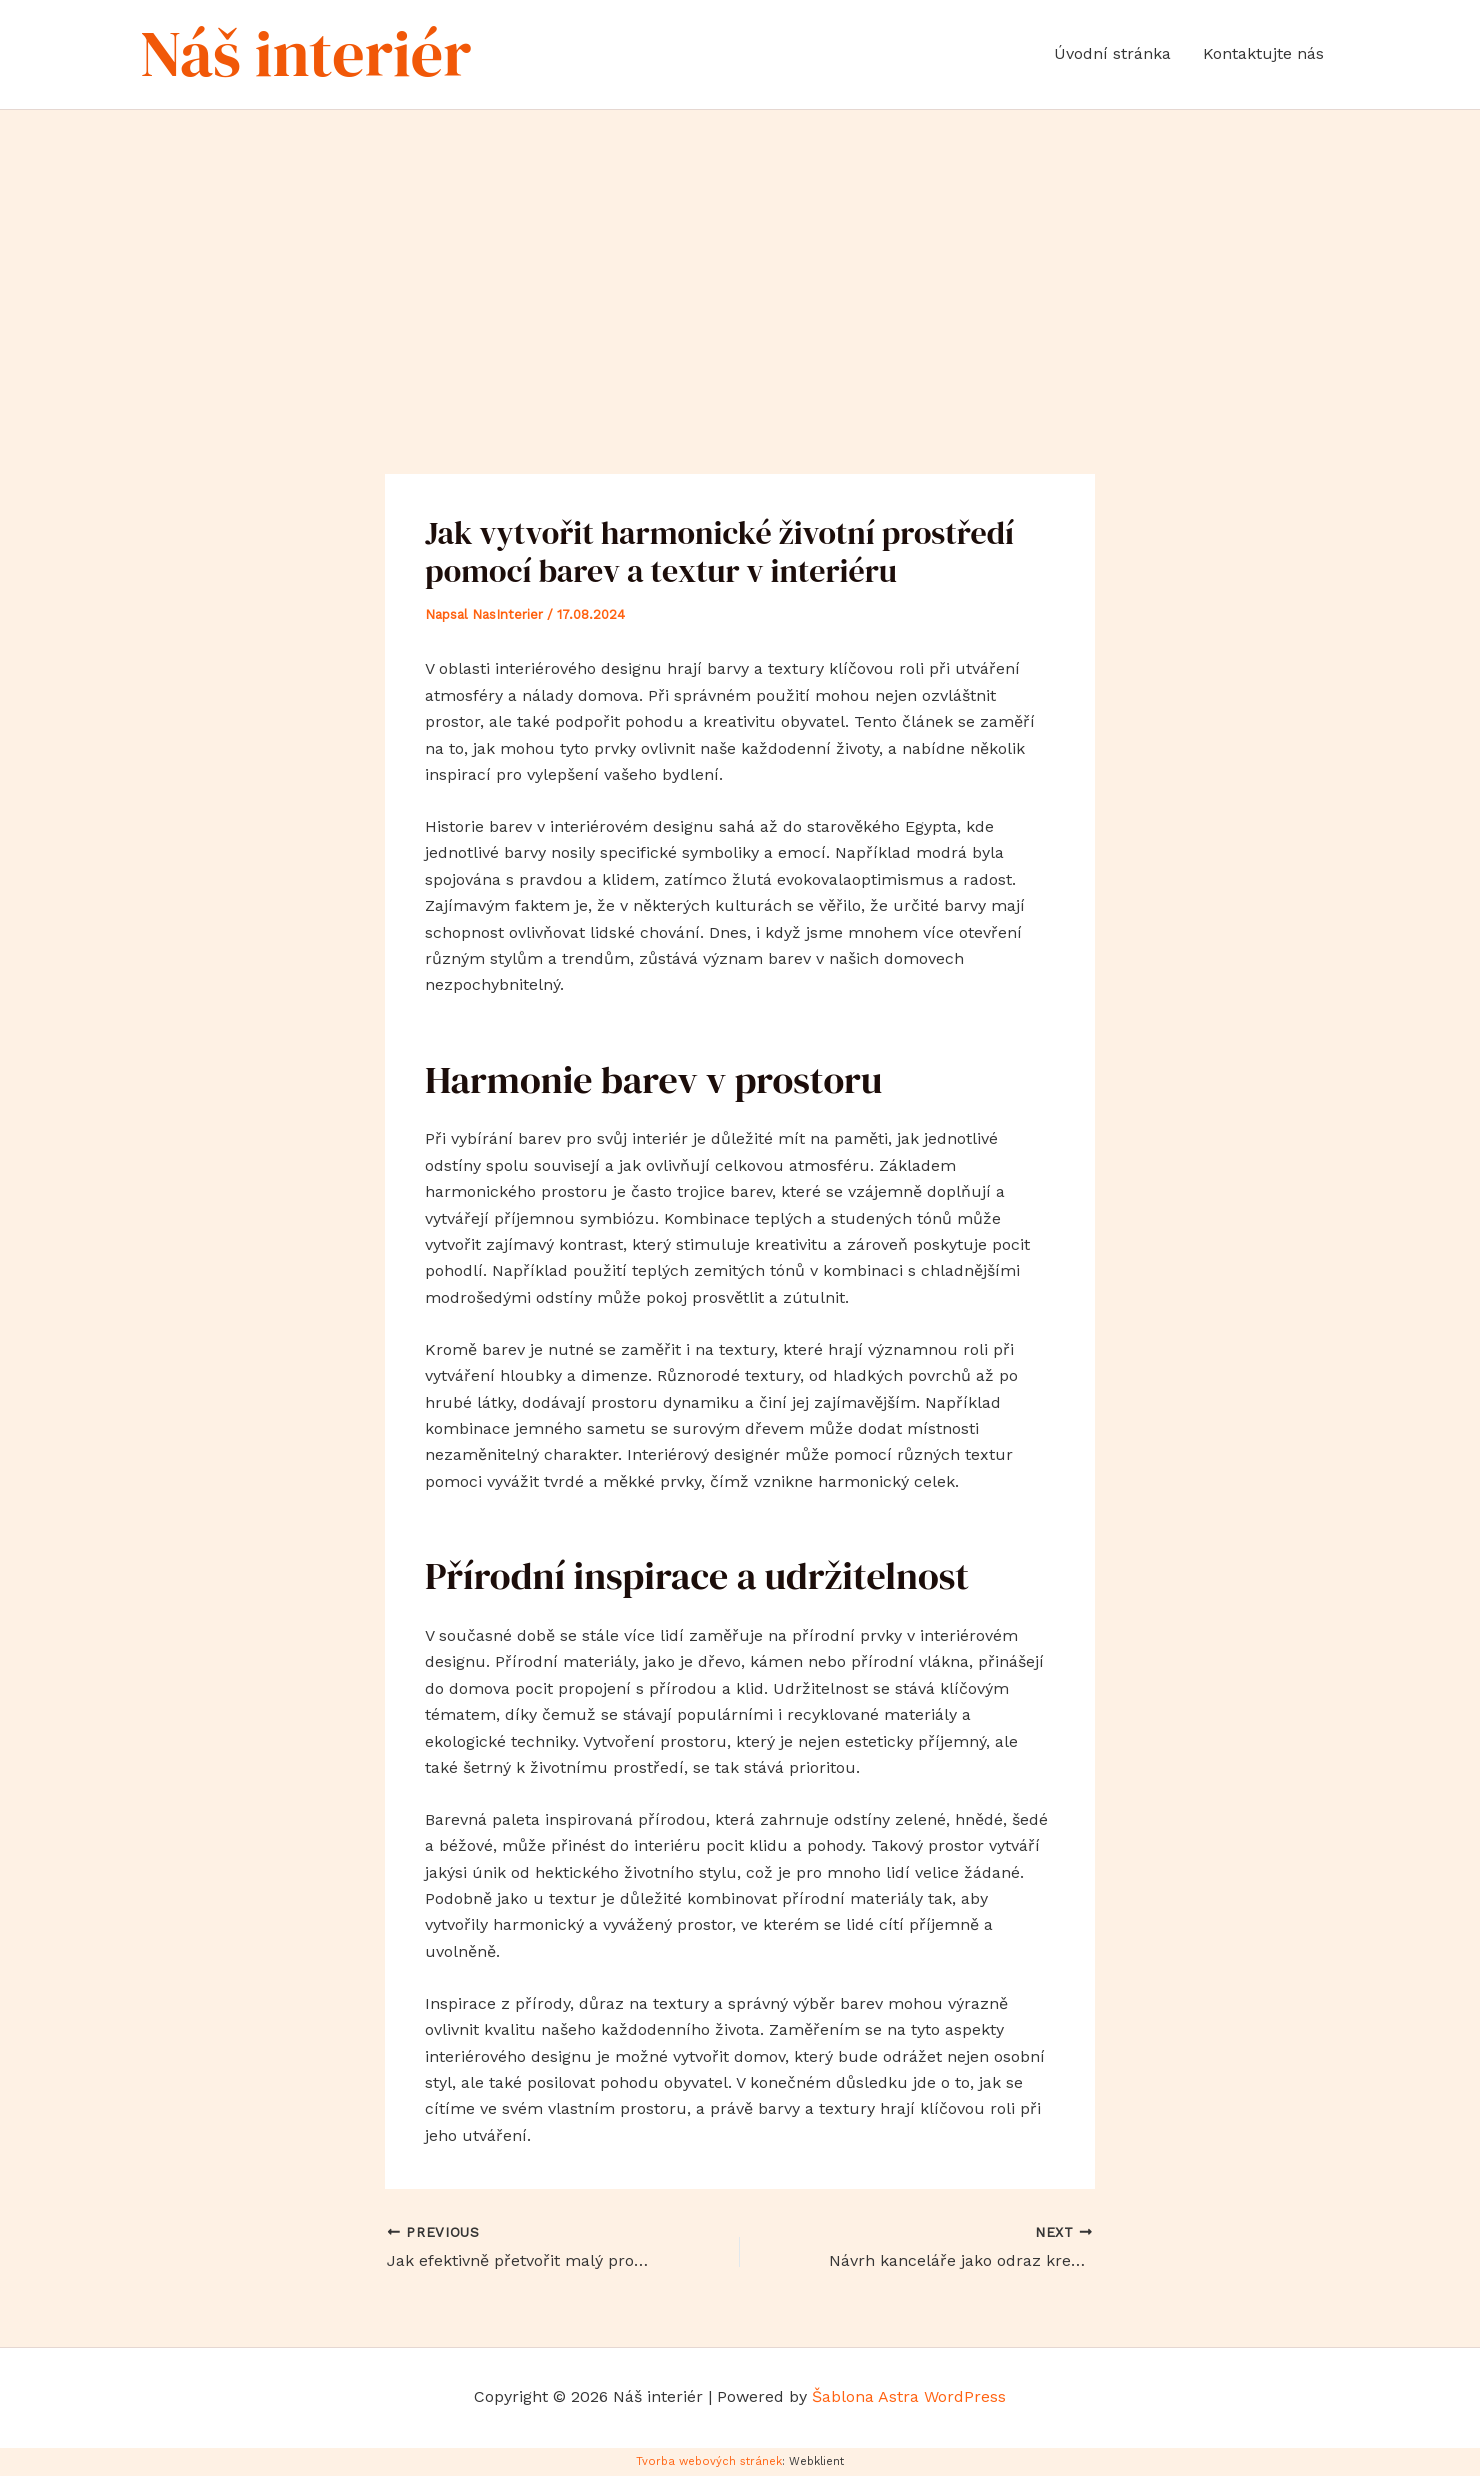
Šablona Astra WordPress (909, 2396)
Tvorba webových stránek (709, 2461)
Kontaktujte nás (1263, 53)
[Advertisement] (740, 260)
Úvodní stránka (1112, 53)
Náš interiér (306, 53)
